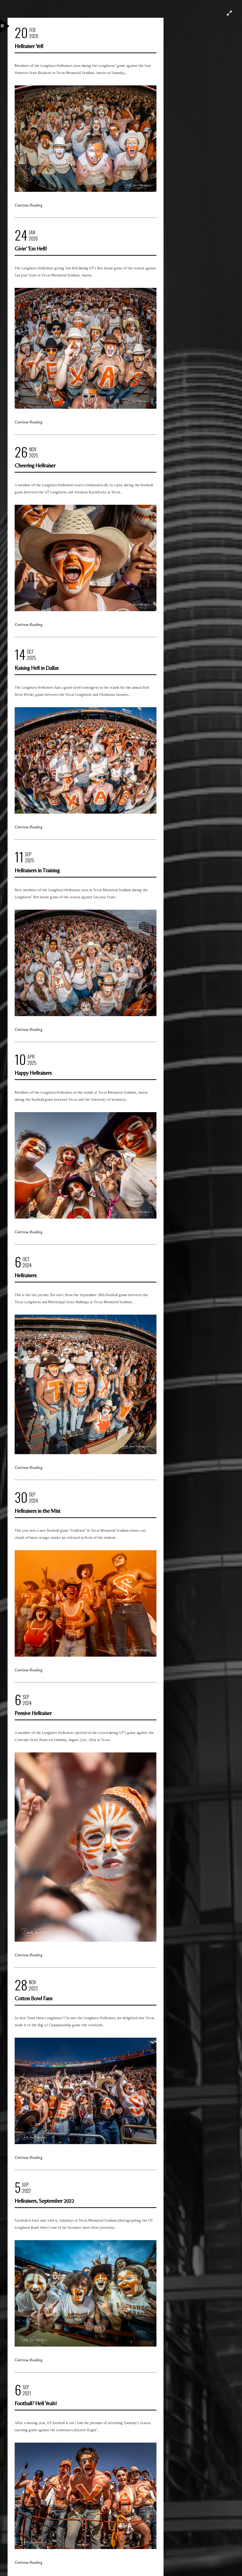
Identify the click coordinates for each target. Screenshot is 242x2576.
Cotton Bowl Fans (33, 1998)
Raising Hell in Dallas (36, 668)
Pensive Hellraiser (33, 1713)
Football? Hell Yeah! (35, 2403)
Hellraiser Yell (29, 46)
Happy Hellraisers (33, 1073)
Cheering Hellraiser (35, 465)
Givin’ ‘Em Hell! (31, 248)
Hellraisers (25, 1275)
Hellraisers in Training (37, 870)
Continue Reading (28, 205)
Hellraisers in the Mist (37, 1511)
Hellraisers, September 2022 (44, 2201)
